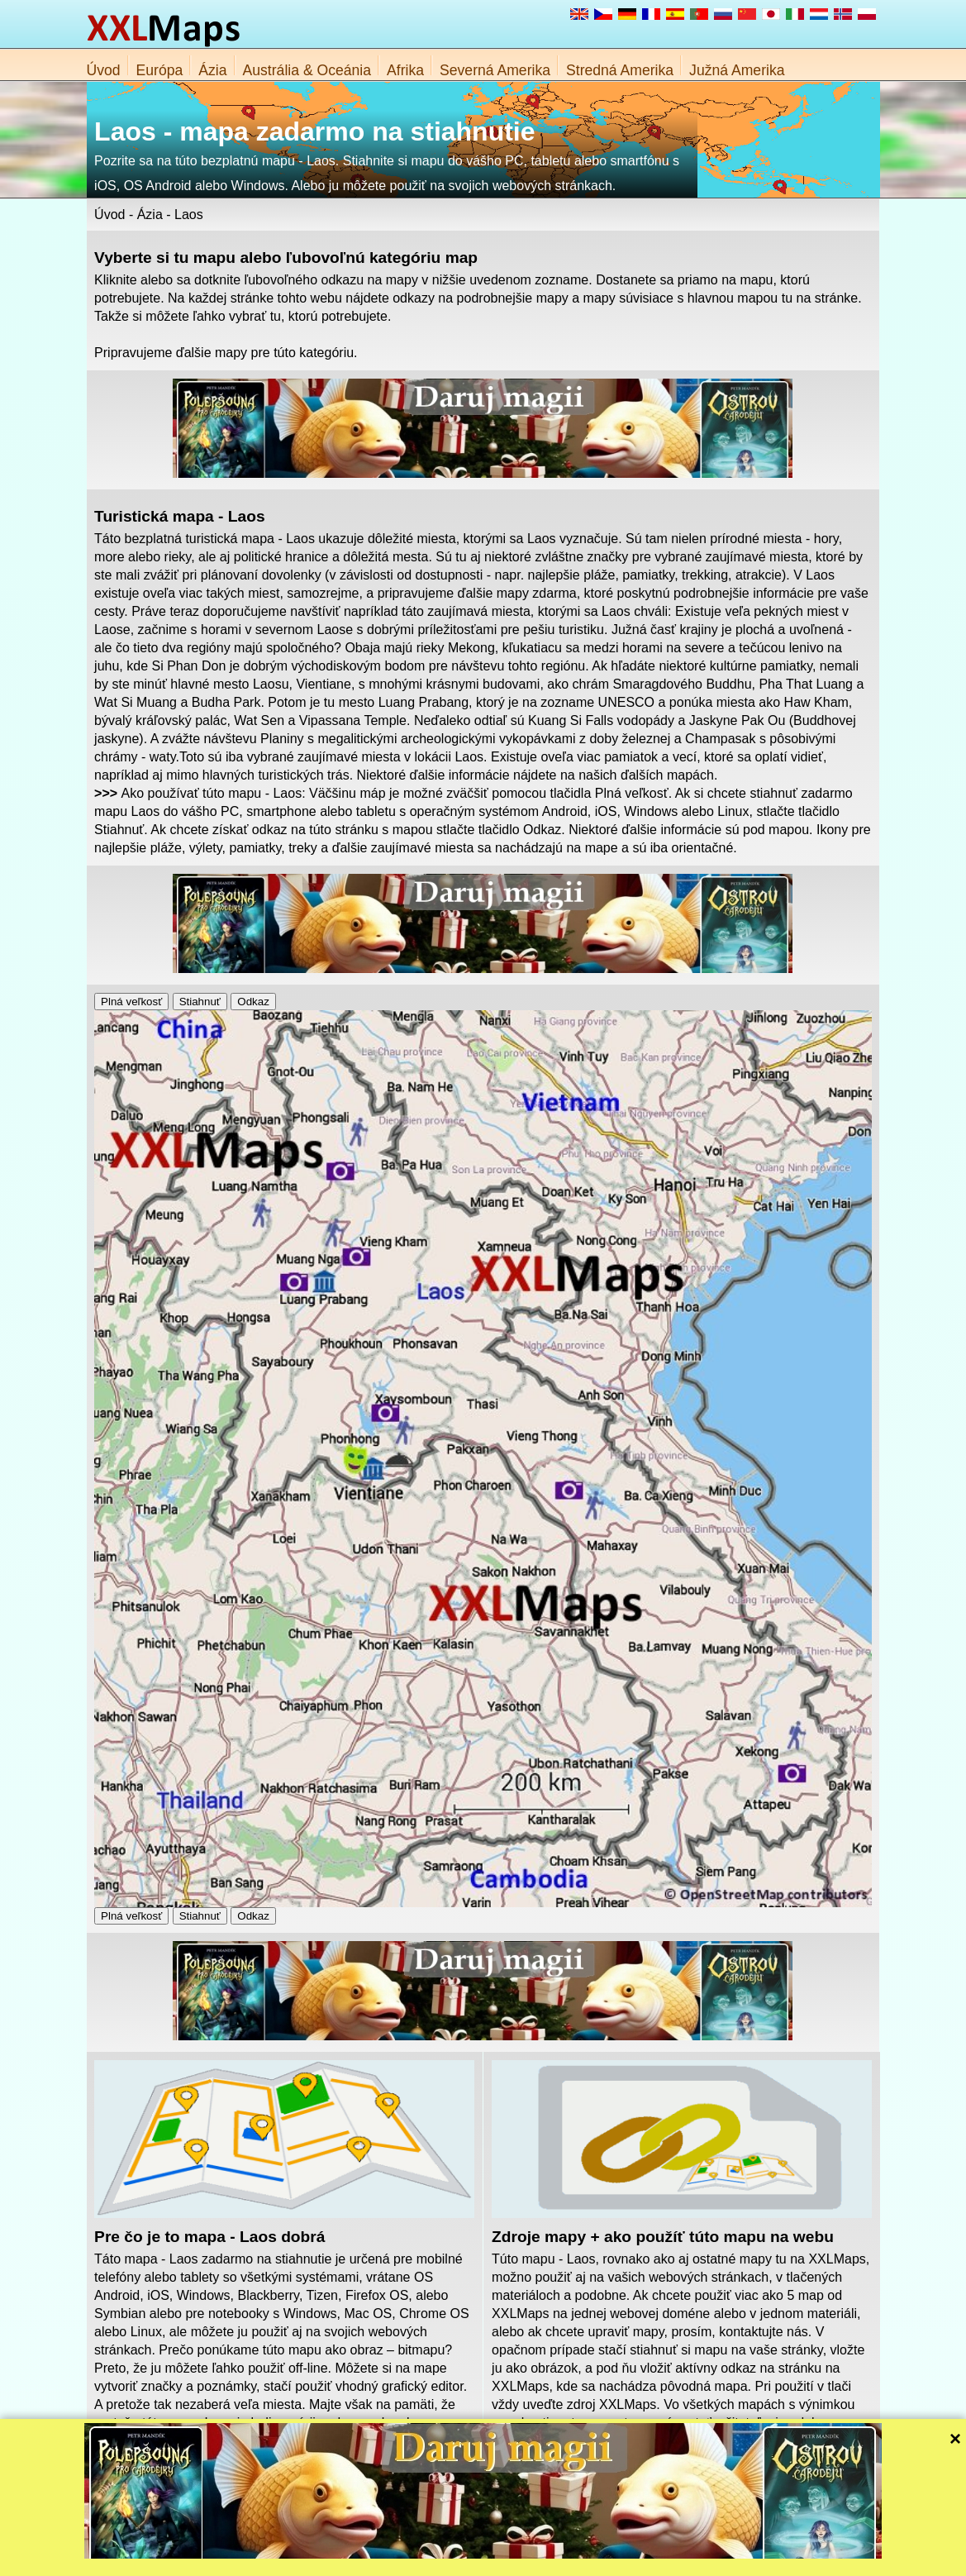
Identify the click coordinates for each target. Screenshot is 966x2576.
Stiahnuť (200, 1001)
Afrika (405, 70)
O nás (428, 2558)
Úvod (104, 70)
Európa (159, 70)
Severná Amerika (495, 70)
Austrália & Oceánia (307, 70)
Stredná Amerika (619, 70)
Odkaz (253, 1001)
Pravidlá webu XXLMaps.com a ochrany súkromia (559, 2558)
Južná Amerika (736, 70)
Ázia (212, 70)
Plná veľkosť (131, 1001)
